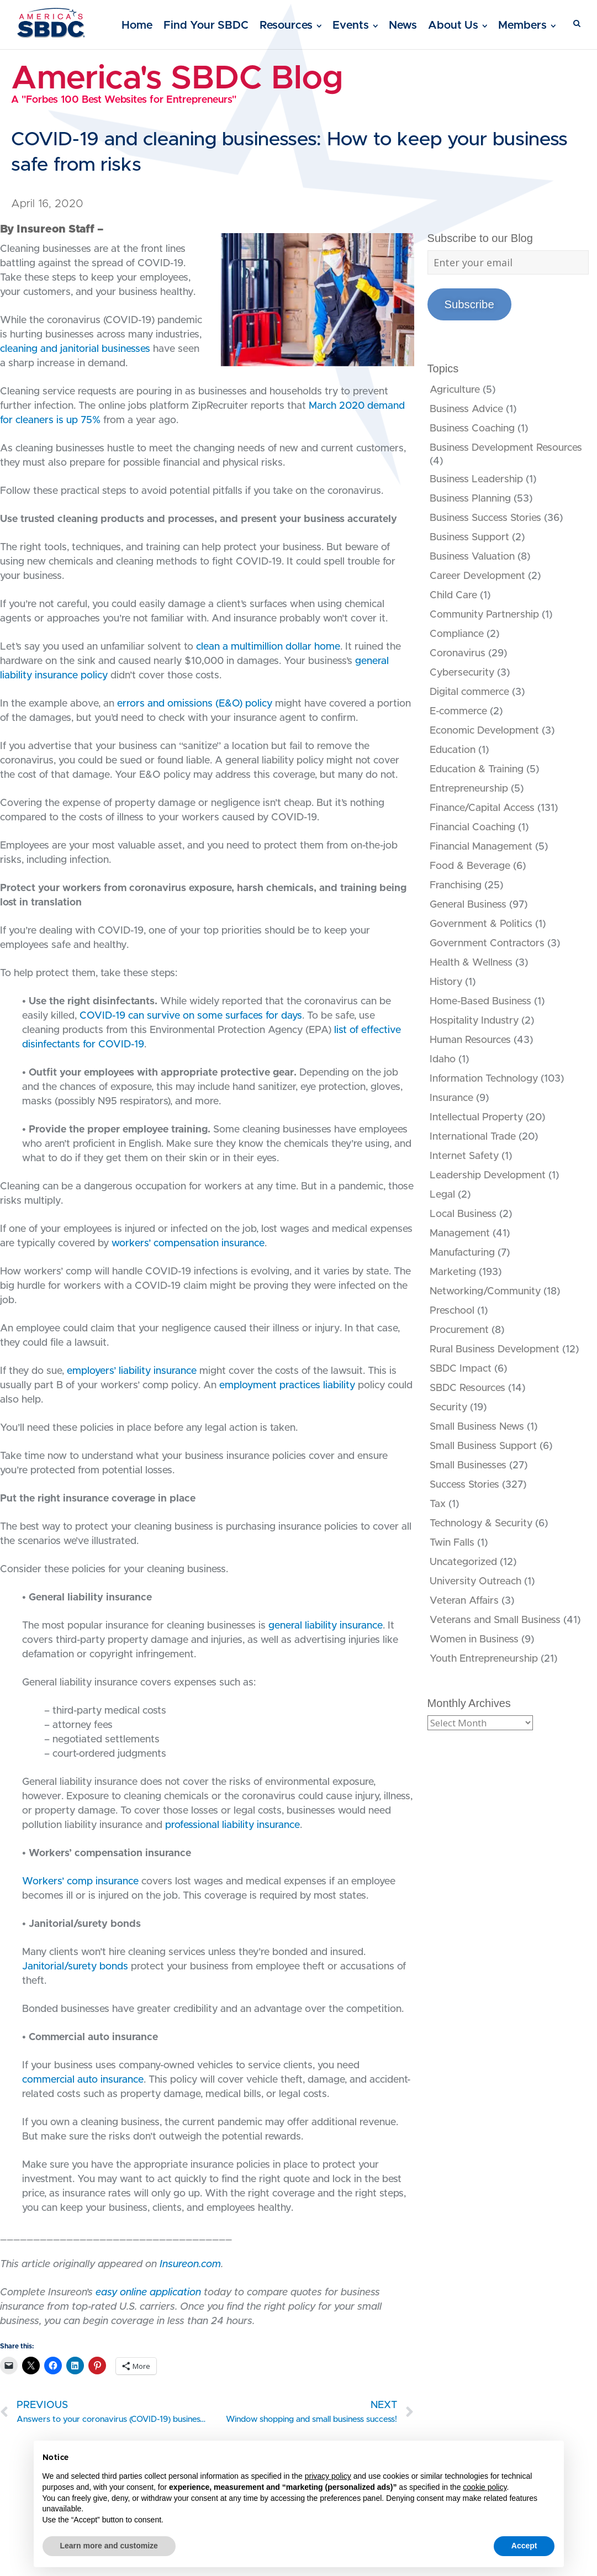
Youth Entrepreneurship (484, 1659)
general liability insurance (325, 1626)
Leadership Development (488, 1176)
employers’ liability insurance (132, 1371)
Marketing (453, 1272)
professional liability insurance (232, 1825)
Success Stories (464, 1485)
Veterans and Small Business (495, 1620)
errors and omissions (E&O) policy (194, 704)
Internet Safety (464, 1156)
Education (453, 750)
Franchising (456, 886)
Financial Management (481, 847)
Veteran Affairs (464, 1601)
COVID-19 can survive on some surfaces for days (191, 1016)
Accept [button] (524, 2545)
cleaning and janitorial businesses (75, 349)
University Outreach (475, 1582)
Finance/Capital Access (482, 808)
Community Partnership (484, 615)
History (446, 982)
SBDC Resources (467, 1388)
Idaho (443, 1060)
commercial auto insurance (83, 2080)
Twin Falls (452, 1543)
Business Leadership (476, 479)
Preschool (452, 1311)
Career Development (477, 576)
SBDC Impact (461, 1369)
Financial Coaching (472, 828)
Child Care (453, 595)
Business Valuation (472, 557)
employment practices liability (287, 1385)
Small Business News (477, 1427)
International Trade (473, 1137)
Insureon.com (190, 2264)
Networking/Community (485, 1292)
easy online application (148, 2293)
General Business (468, 905)
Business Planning (470, 499)
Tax (438, 1504)
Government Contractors (487, 944)
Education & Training (477, 770)
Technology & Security (481, 1524)
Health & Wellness (471, 963)
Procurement (459, 1330)
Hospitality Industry (474, 1021)
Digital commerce (469, 692)
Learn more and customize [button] (109, 2545)
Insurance (451, 1098)
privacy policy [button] (328, 2476)
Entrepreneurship (469, 789)
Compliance (457, 634)
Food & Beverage (470, 866)
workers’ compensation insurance (188, 1244)
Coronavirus (457, 654)
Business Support (469, 537)
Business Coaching (472, 429)
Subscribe (469, 304)
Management (460, 1234)
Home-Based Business (480, 1002)
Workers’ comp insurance (80, 1882)
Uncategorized (463, 1562)
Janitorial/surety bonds (75, 1967)
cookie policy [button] (484, 2487)
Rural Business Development (494, 1350)
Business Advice (466, 409)
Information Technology (484, 1079)
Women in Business (474, 1640)
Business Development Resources (506, 448)
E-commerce (458, 712)
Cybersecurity (462, 673)
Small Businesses (468, 1466)
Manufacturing (462, 1253)
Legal (442, 1195)
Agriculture (455, 390)
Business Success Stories (485, 518)
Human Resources (470, 1040)
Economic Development (484, 731)
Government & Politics (481, 924)
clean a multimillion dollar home (268, 647)
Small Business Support (483, 1446)
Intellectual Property (476, 1118)
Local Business (463, 1214)
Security (448, 1408)
